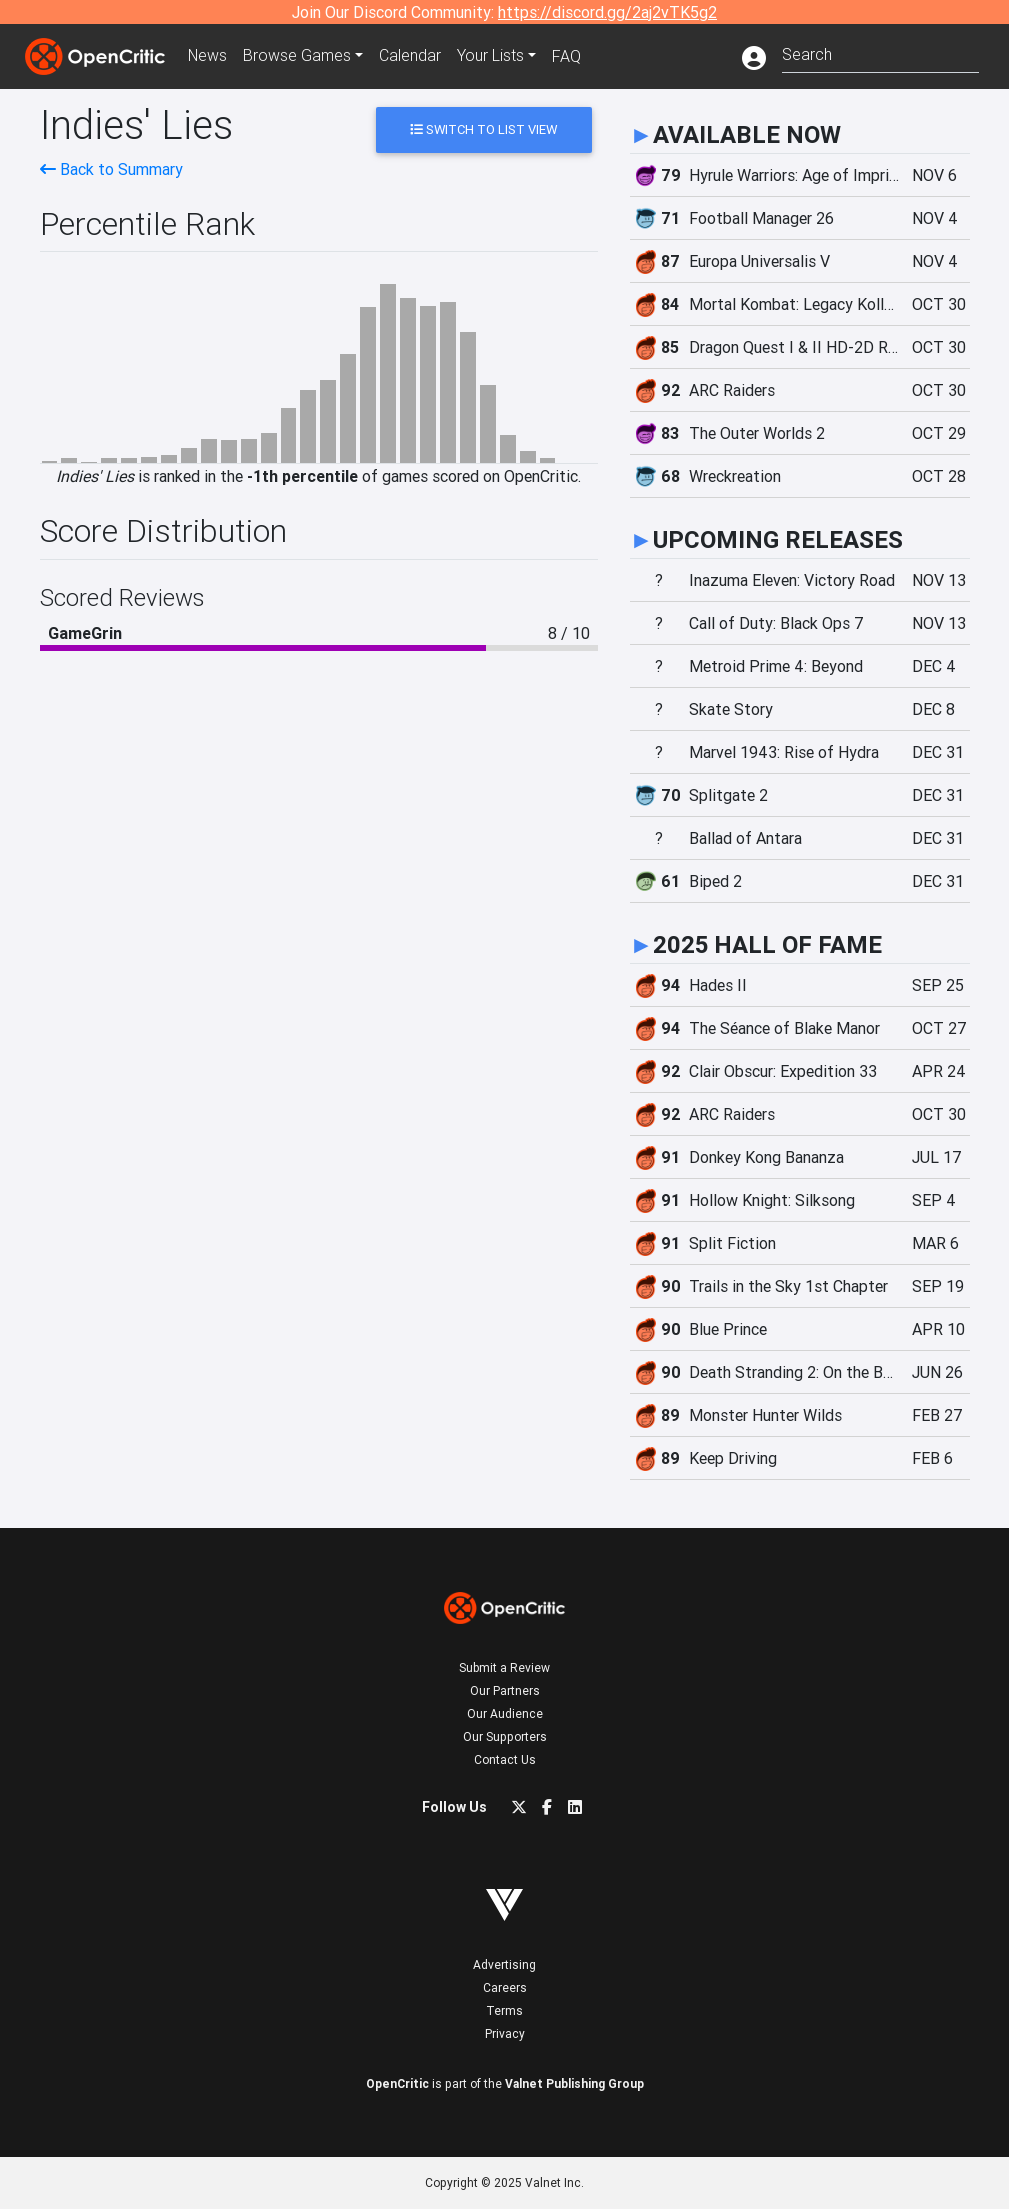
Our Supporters (505, 1736)
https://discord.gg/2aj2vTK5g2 (607, 12)
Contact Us (505, 1759)
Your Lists (492, 56)
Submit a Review (504, 1667)
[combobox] (880, 52)
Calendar (412, 56)
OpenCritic (397, 2083)
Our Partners (505, 1690)
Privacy (505, 2033)
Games (299, 56)
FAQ (568, 56)
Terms (504, 2010)
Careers (505, 1987)
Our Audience (505, 1713)
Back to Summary (111, 169)
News (209, 56)
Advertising (504, 1964)
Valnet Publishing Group (574, 2083)
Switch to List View (483, 129)
